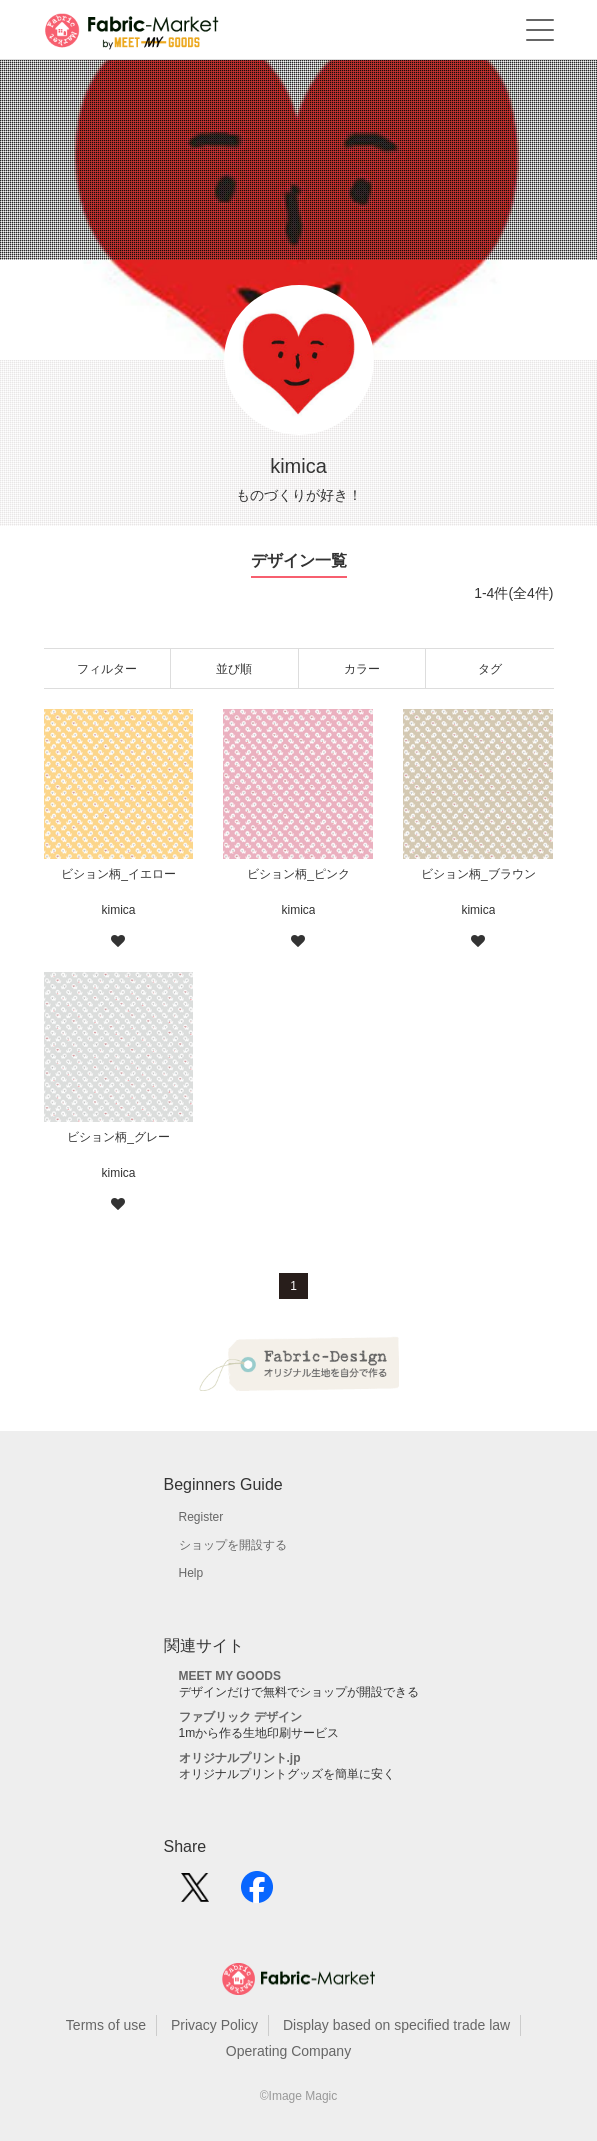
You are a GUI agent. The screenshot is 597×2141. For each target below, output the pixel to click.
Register (201, 1517)
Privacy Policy (214, 2025)
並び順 (234, 669)
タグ (490, 669)
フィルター (107, 669)
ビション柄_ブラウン (478, 874)
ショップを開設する (233, 1545)
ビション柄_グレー (118, 1137)
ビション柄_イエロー (118, 874)
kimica (118, 910)
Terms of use (106, 2025)
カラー (362, 669)
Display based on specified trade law (396, 2025)
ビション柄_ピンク (298, 874)
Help (191, 1573)
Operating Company (288, 2051)
